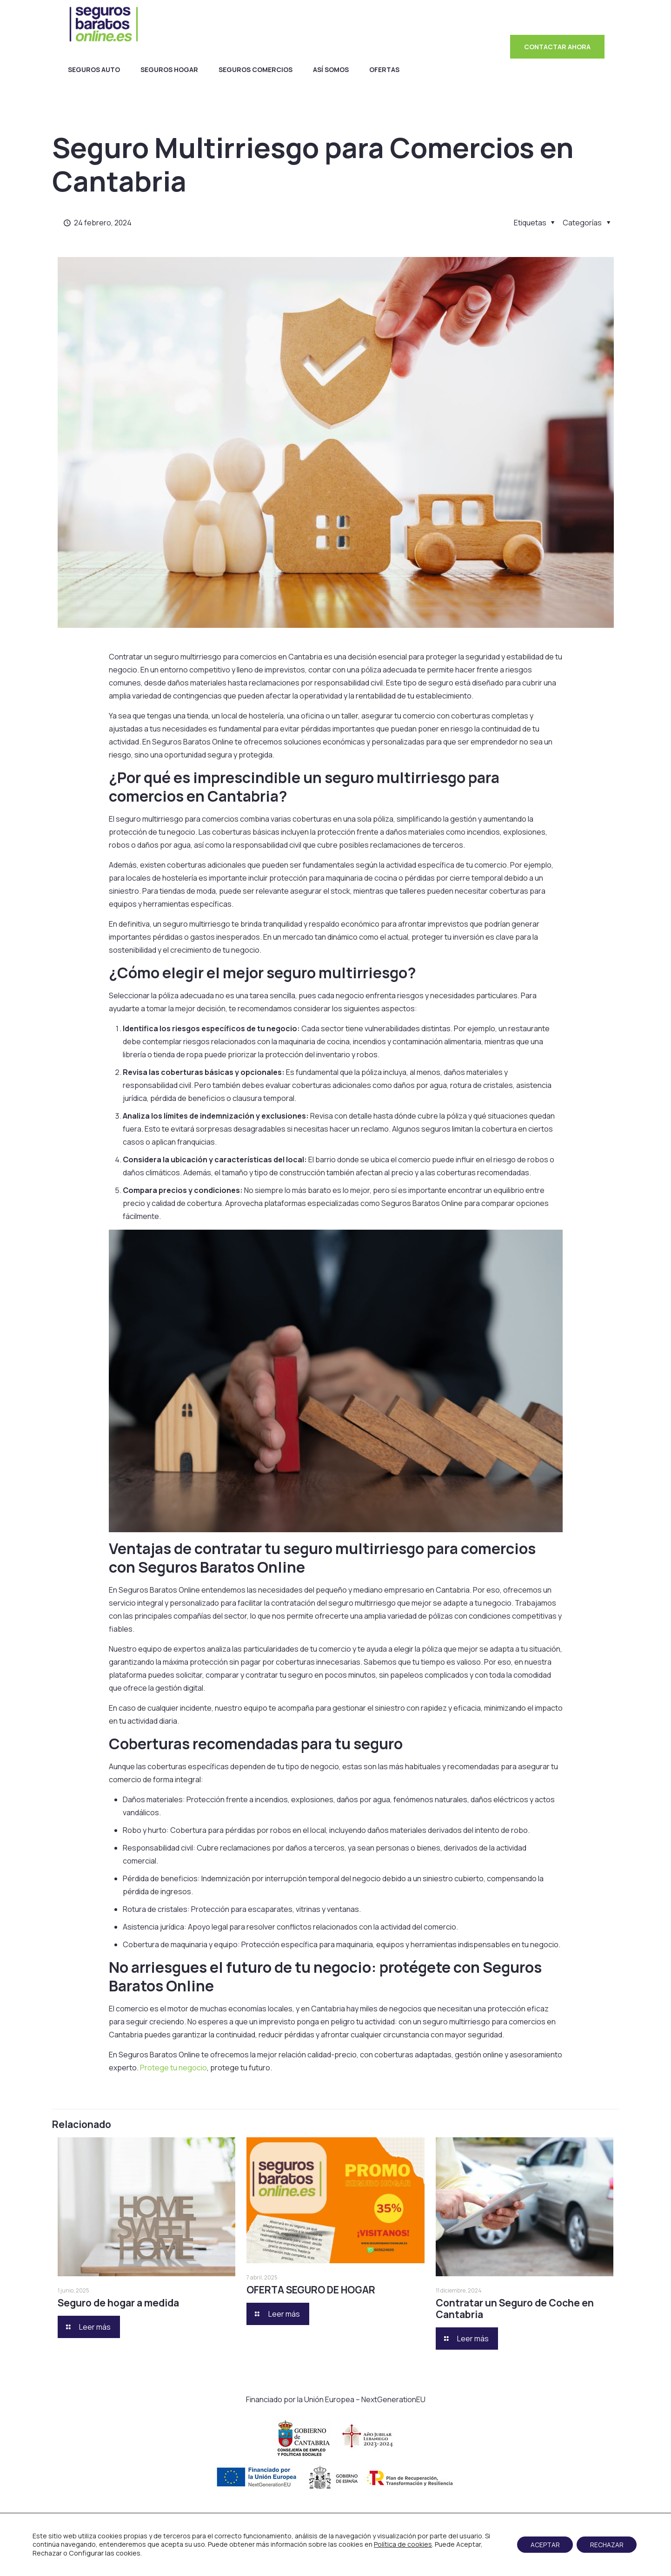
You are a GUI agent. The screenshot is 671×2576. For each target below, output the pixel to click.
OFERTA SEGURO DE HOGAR (310, 2289)
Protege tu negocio (173, 2067)
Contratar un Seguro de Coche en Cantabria (515, 2308)
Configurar (86, 2553)
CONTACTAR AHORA (557, 46)
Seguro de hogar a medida (118, 2302)
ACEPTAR (542, 2544)
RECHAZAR (606, 2544)
